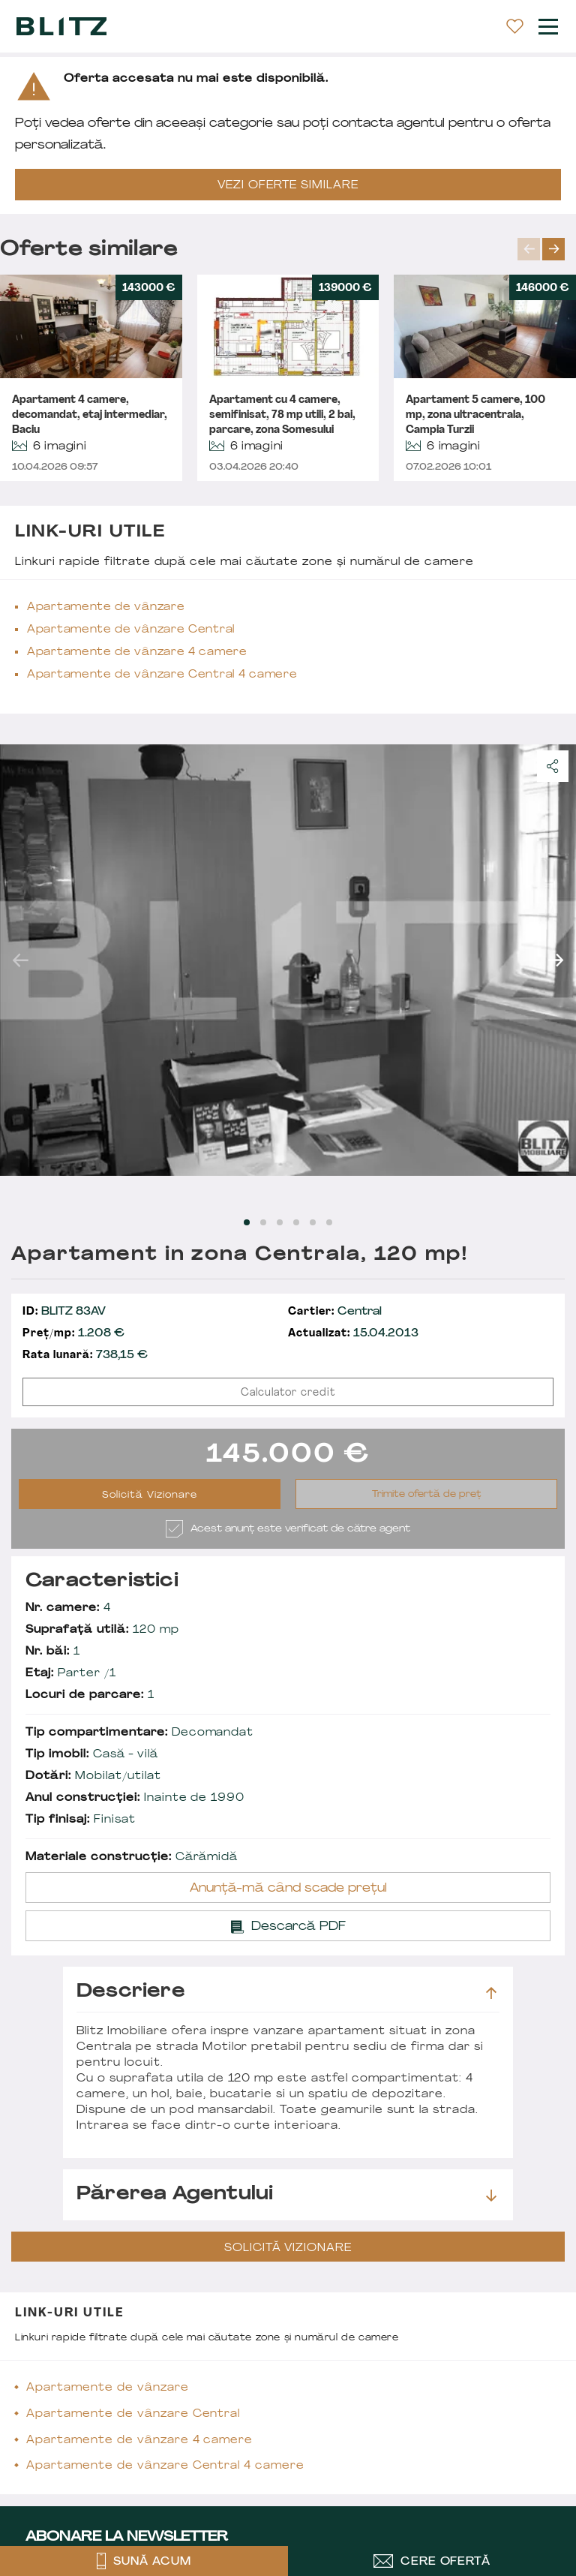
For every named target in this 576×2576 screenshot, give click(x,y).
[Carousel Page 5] (313, 1222)
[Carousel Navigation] (547, 249)
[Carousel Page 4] (296, 1222)
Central (335, 1312)
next (553, 249)
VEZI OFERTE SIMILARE (288, 185)
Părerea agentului (286, 2195)
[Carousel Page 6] (329, 1222)
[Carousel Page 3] (280, 1222)
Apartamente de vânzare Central (131, 630)
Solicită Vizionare (149, 1495)
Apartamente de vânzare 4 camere (137, 652)
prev (529, 249)
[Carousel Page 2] (263, 1222)
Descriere (286, 1992)
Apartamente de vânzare (105, 607)
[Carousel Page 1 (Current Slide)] (247, 1222)
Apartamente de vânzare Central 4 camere (162, 675)
